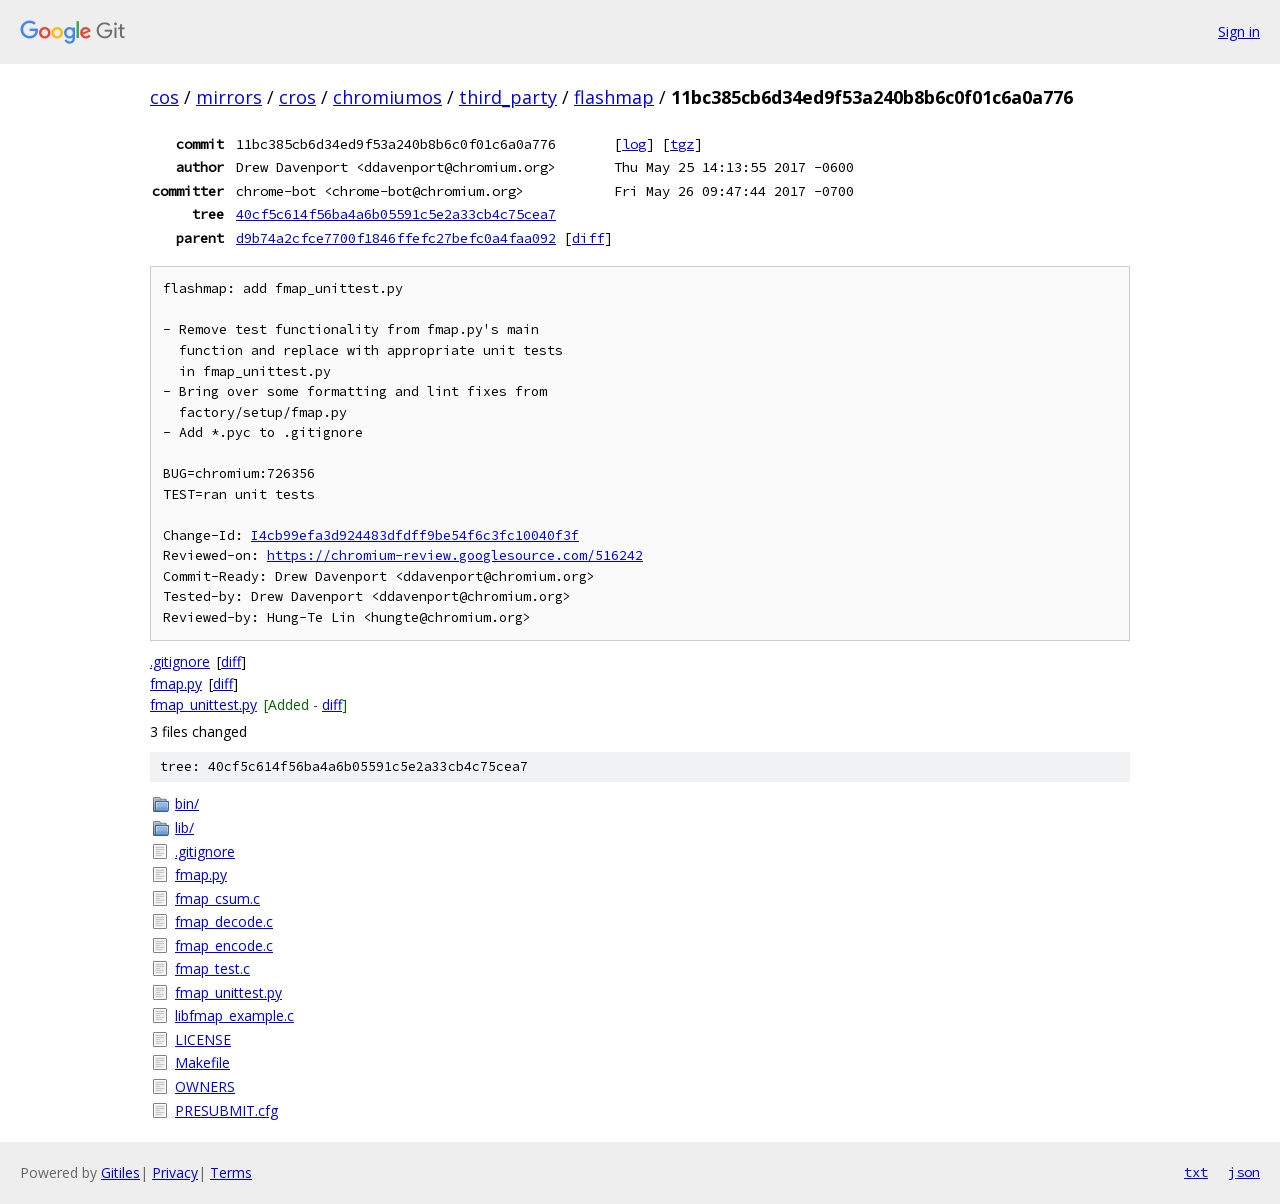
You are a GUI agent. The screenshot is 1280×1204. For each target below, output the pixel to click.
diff (588, 238)
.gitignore (180, 661)
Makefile (202, 1062)
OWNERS (205, 1086)
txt (1196, 1172)
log (634, 144)
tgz (682, 144)
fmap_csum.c (217, 898)
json (1244, 1172)
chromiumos (387, 97)
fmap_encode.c (224, 945)
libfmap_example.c (234, 1015)
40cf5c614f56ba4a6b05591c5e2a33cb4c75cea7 (396, 214)
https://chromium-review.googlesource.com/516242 (455, 555)
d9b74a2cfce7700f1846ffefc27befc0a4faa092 (396, 238)
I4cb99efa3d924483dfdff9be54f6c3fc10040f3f (415, 535)
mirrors (229, 97)
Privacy (175, 1172)
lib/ (184, 827)
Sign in (1239, 31)
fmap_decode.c (224, 921)
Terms (231, 1172)
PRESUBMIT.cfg (226, 1110)
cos (164, 97)
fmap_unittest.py (203, 704)
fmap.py (176, 683)
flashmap (614, 97)
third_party (508, 97)
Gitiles (120, 1172)
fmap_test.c (212, 968)
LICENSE (203, 1039)
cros (297, 97)
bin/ (187, 803)
